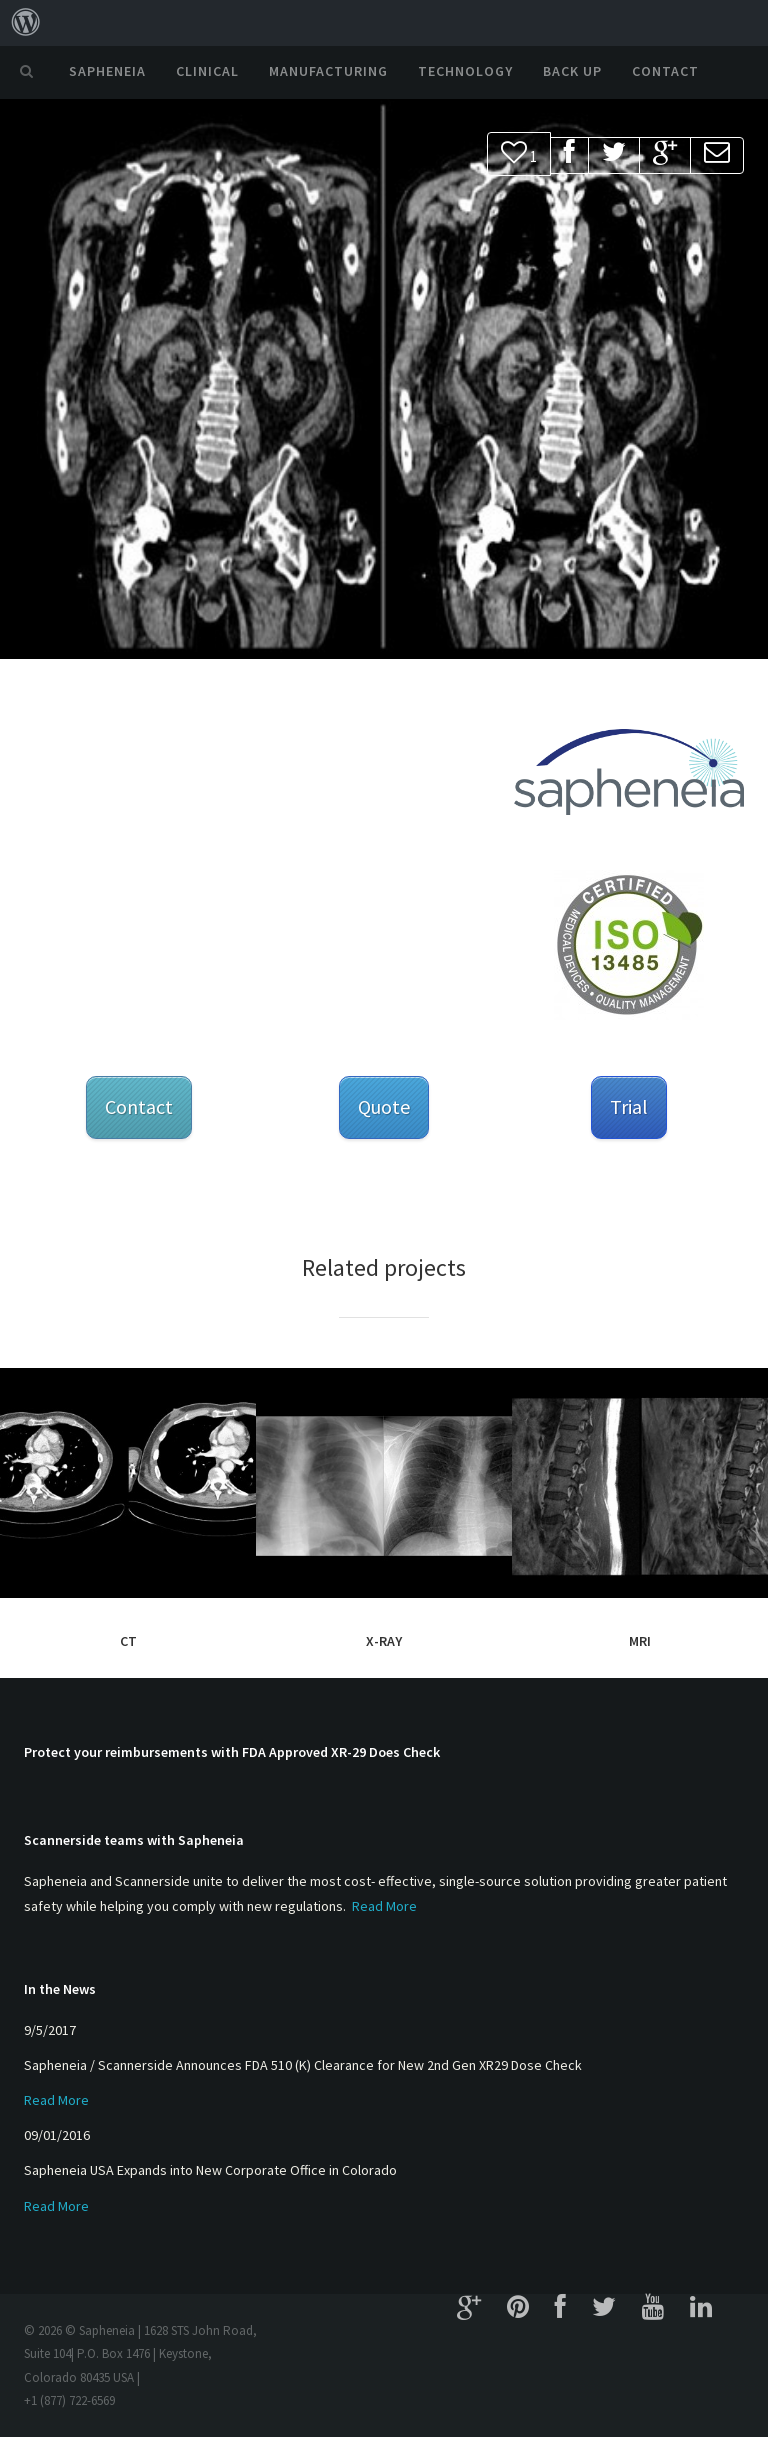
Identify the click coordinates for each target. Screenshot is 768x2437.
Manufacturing (328, 71)
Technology (465, 71)
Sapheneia (107, 71)
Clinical (207, 71)
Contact (665, 71)
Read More (384, 1906)
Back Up (572, 71)
